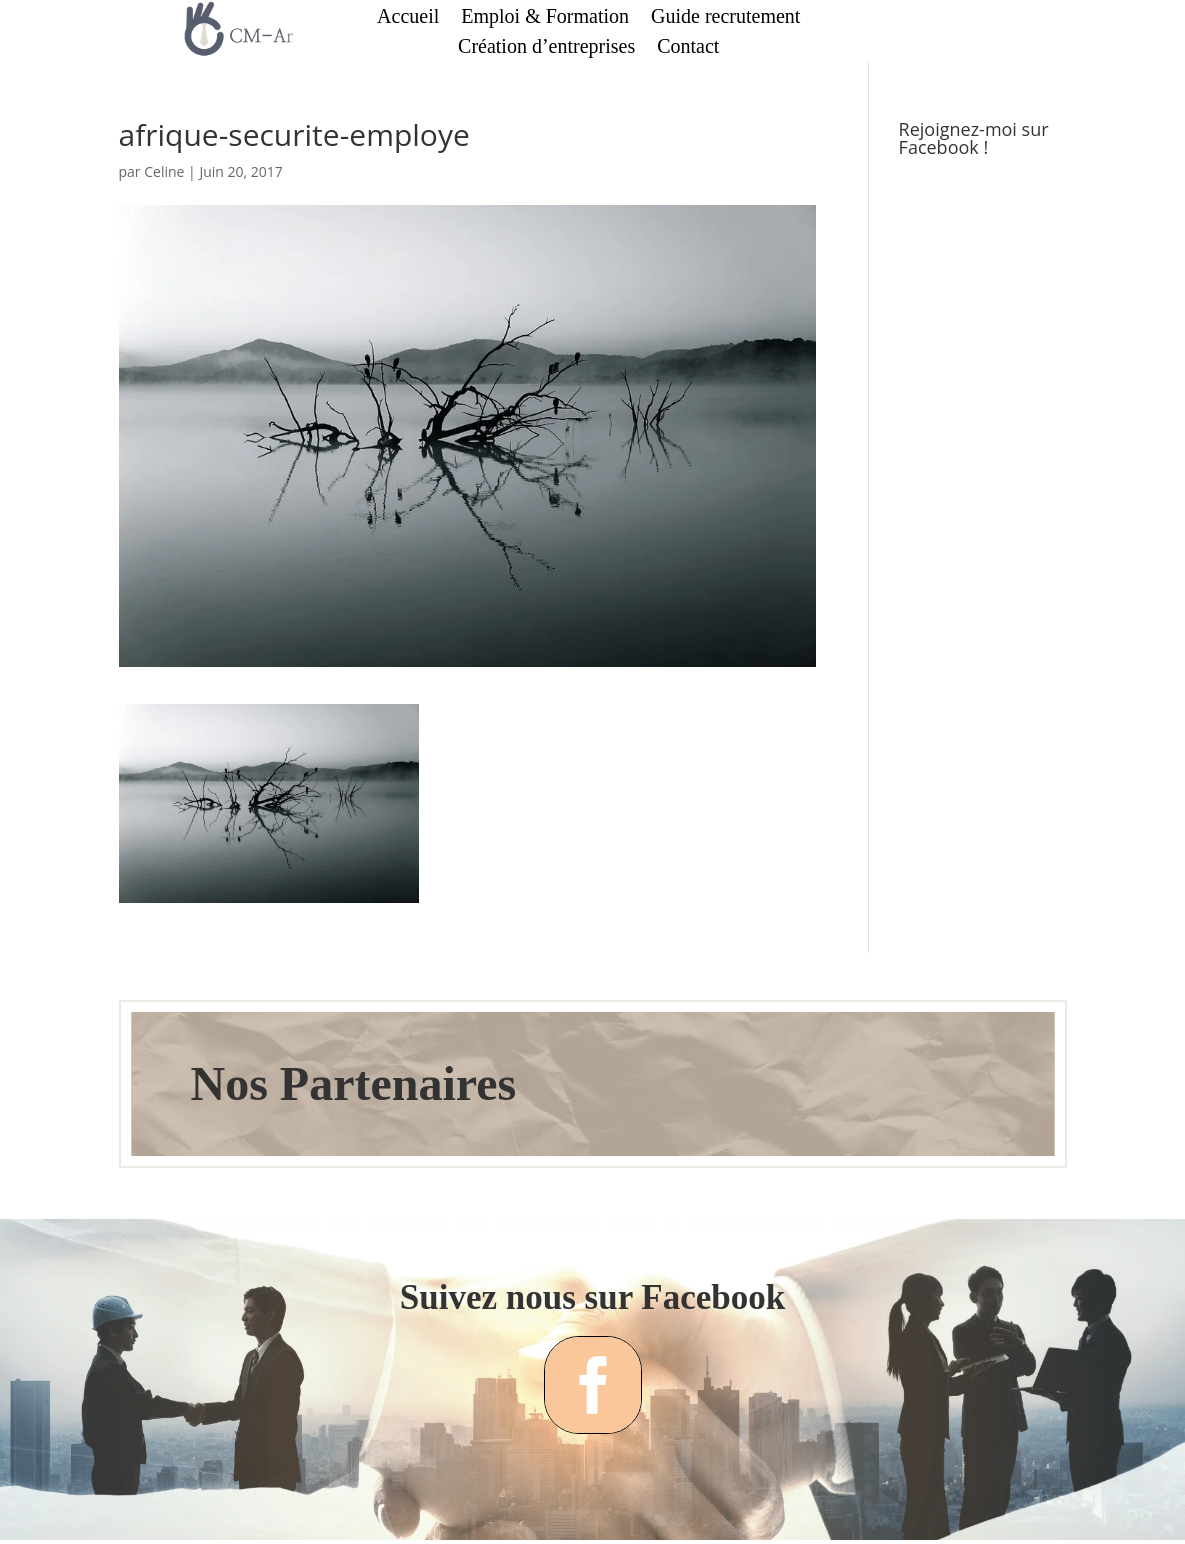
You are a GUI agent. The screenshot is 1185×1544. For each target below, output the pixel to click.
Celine (164, 171)
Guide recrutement (725, 18)
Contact (688, 48)
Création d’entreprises (546, 48)
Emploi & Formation (545, 18)
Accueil (408, 18)
